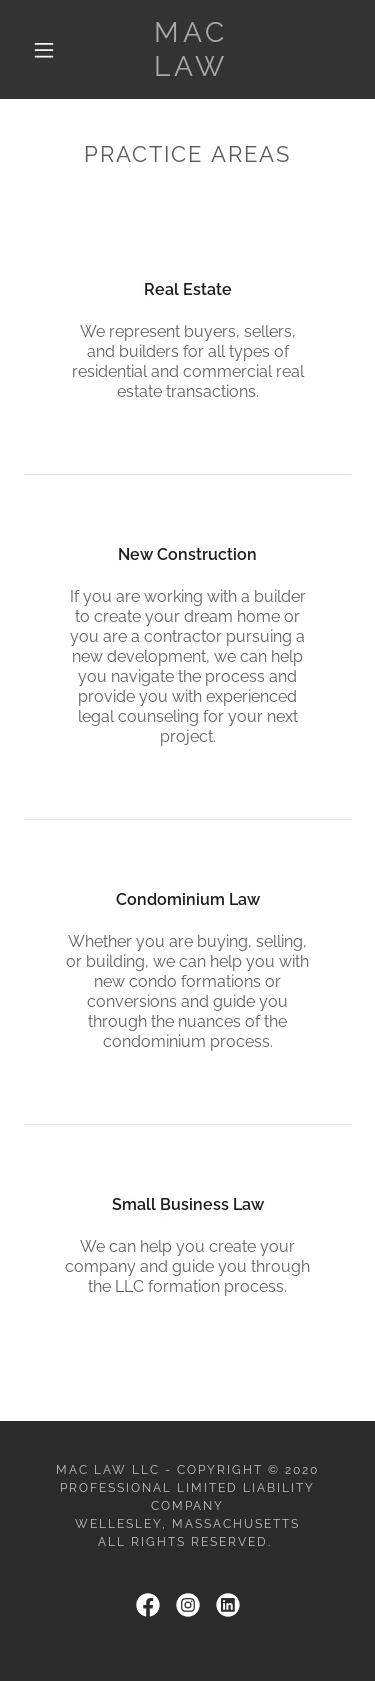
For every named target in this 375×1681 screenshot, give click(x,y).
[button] (44, 50)
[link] (191, 49)
